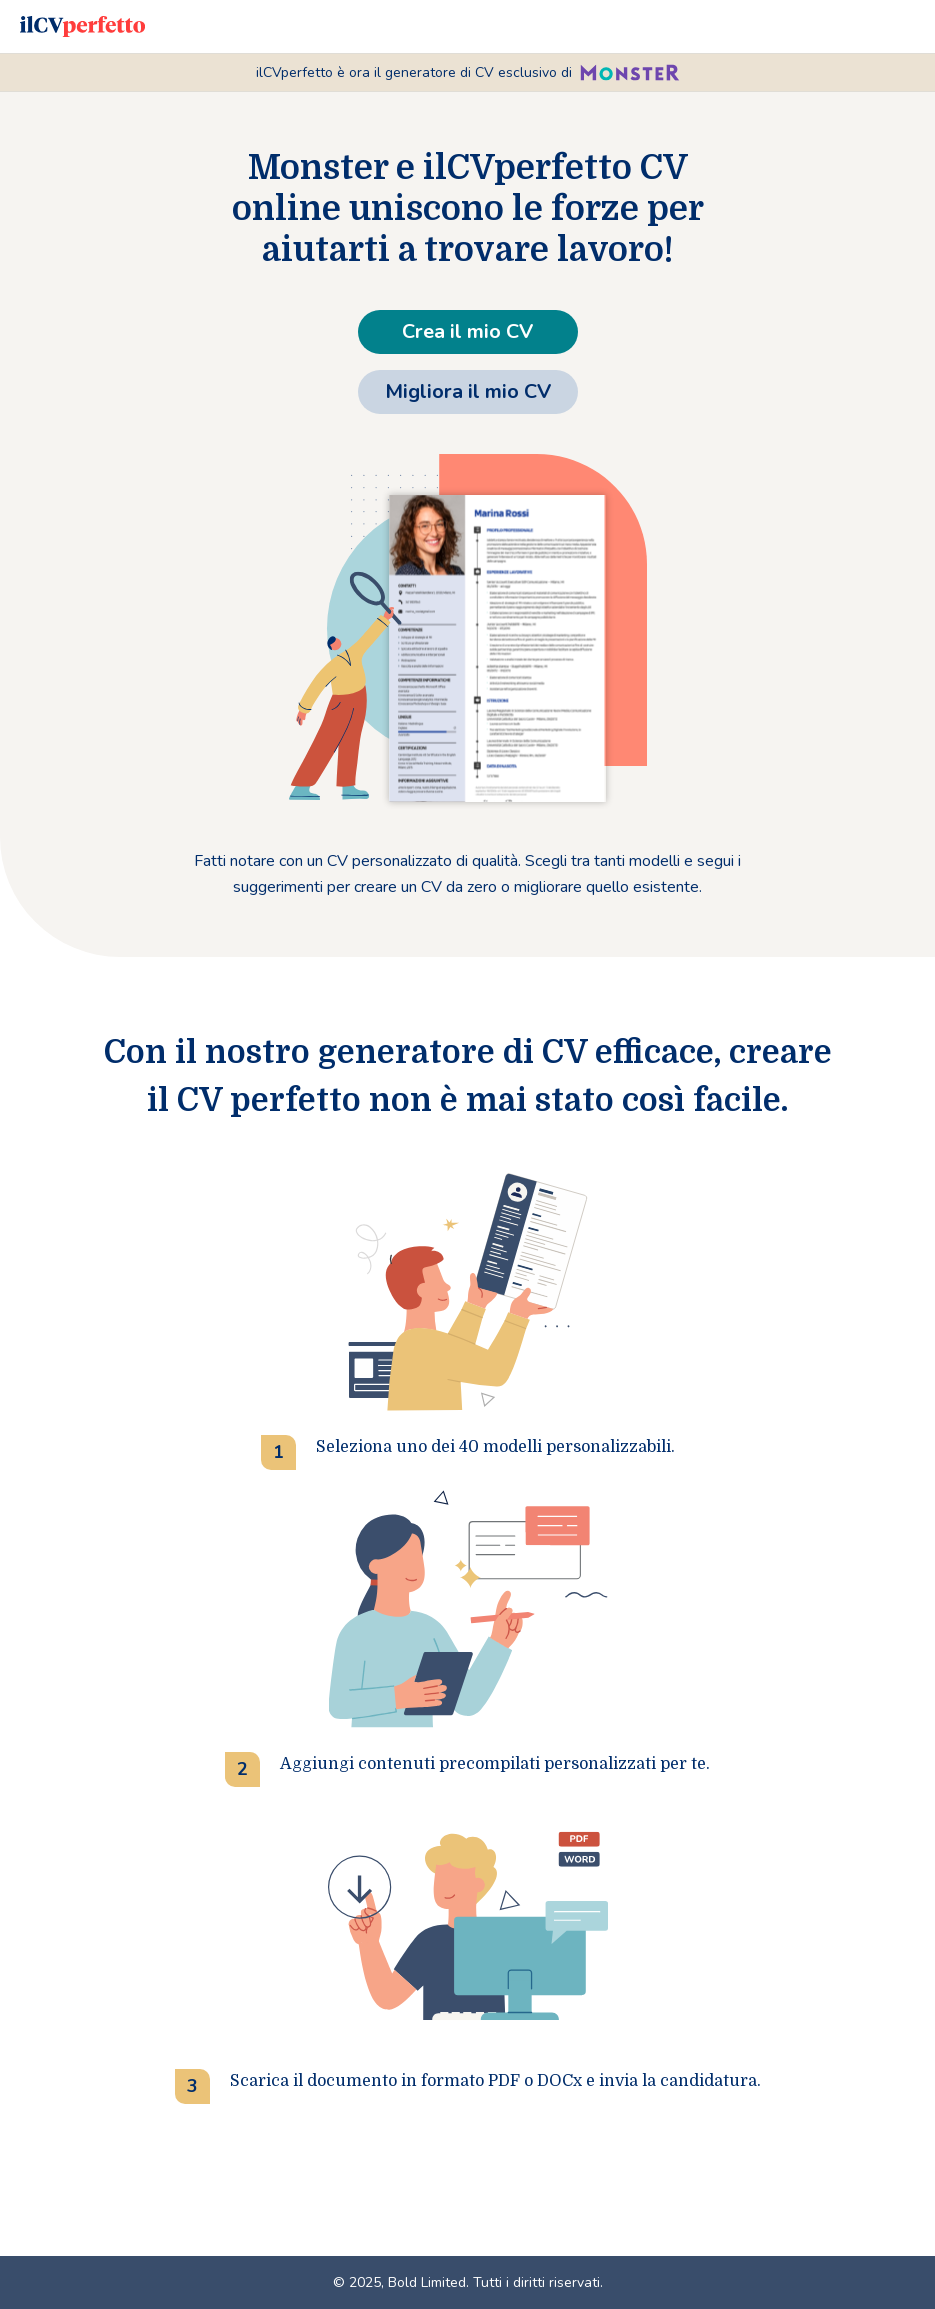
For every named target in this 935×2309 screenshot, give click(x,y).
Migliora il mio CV (468, 391)
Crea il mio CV (467, 331)
